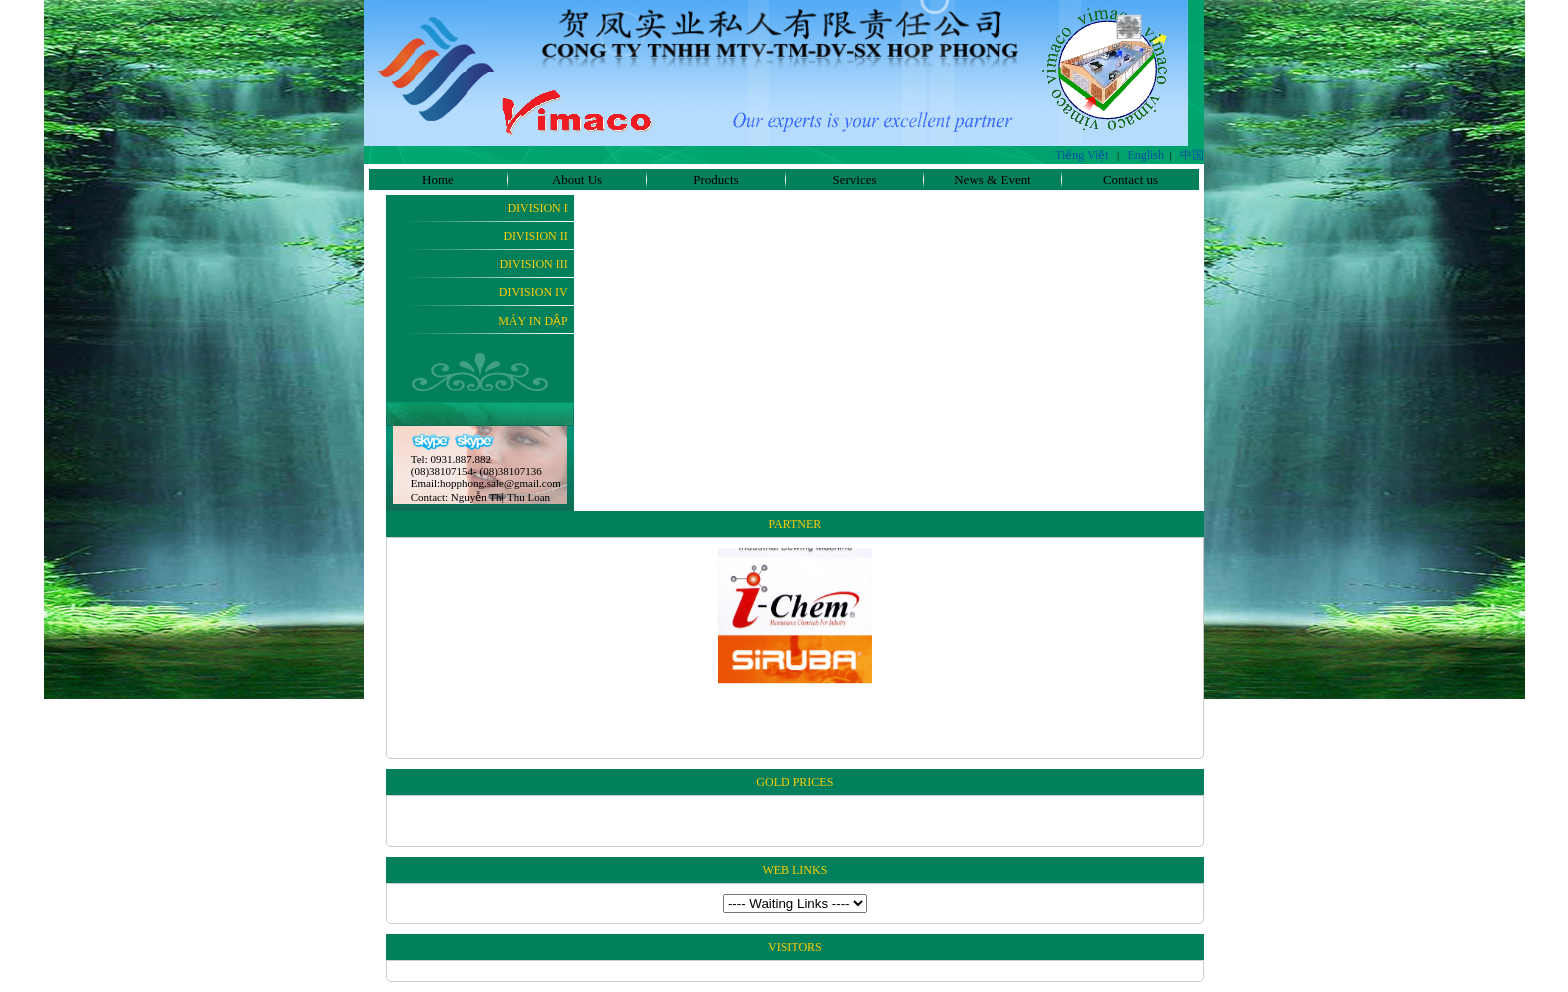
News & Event (992, 179)
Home (438, 179)
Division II (535, 236)
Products (716, 179)
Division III (533, 264)
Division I (537, 208)
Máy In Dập (533, 321)
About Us (577, 179)
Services (854, 179)
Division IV (533, 292)
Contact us (1130, 179)
